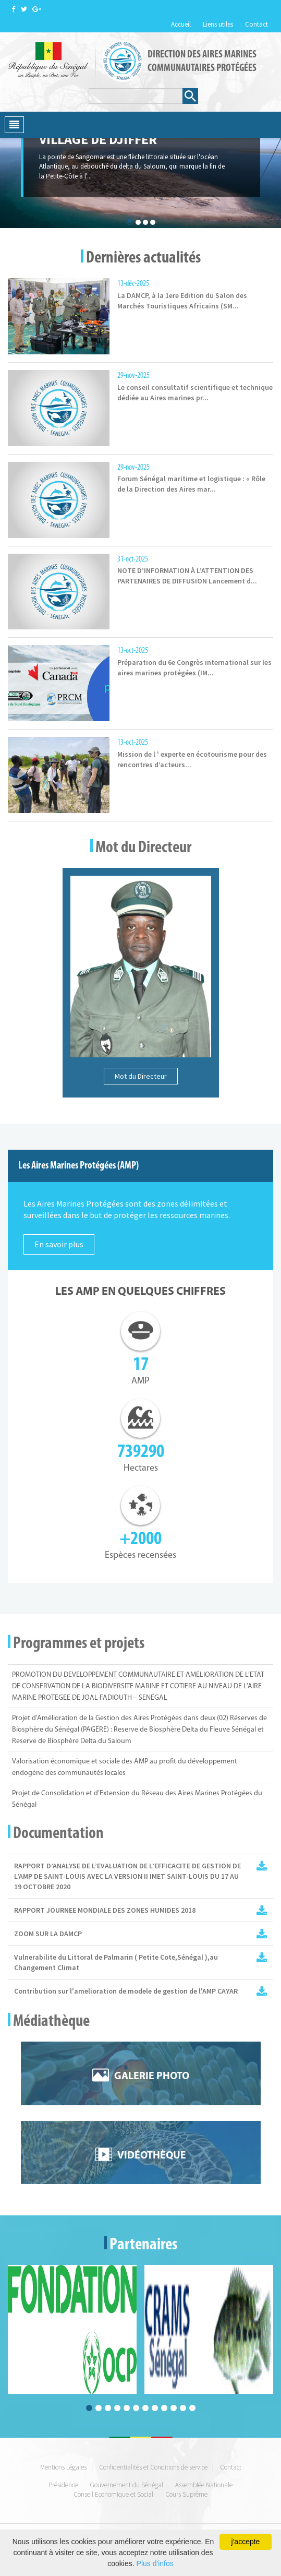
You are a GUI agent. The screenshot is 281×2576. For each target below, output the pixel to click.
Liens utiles (218, 24)
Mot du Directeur (141, 1076)
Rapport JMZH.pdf (261, 1910)
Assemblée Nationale (204, 2484)
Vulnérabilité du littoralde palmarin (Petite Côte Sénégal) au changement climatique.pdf (261, 1957)
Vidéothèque (151, 2156)
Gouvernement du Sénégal (126, 2484)
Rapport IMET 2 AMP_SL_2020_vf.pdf (261, 1866)
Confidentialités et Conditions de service (153, 2467)
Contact (256, 24)
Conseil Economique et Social (113, 2494)
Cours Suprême (186, 2494)
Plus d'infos (155, 2563)
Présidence (63, 2484)
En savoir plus (58, 1244)
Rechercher (190, 95)
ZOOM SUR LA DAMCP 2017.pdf (261, 1933)
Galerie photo (151, 2076)
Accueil (181, 24)
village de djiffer (98, 139)
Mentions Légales (63, 2467)
